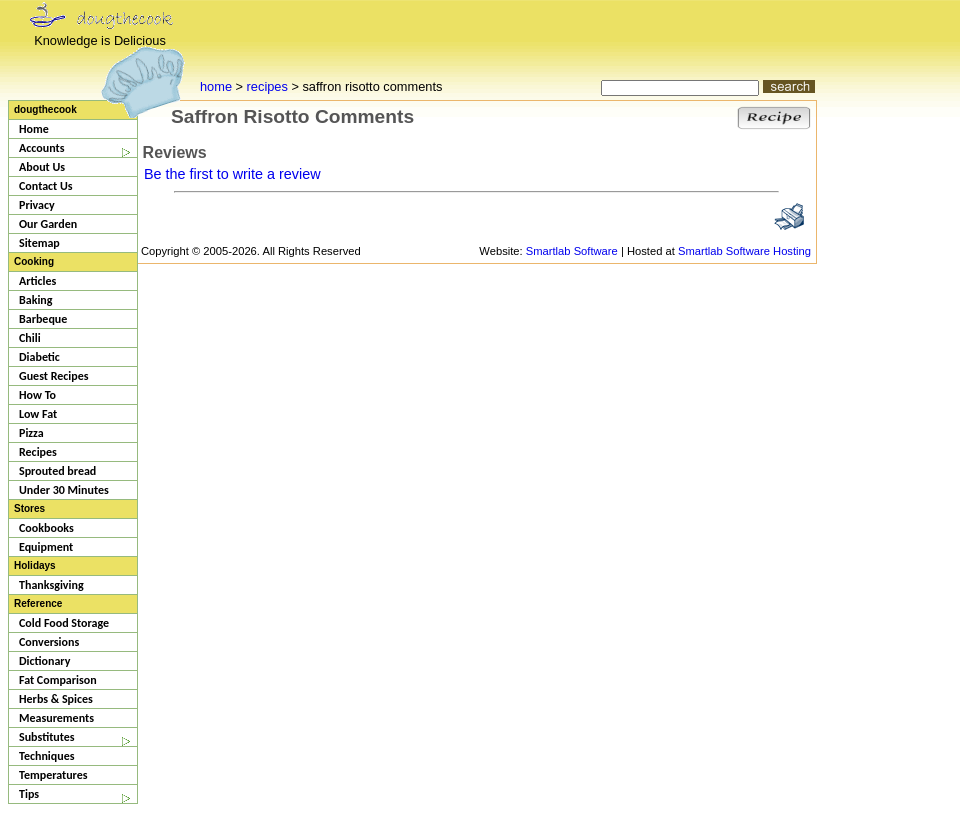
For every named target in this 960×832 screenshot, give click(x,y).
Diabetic (39, 357)
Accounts (41, 148)
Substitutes (47, 737)
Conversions (49, 642)
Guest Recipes (54, 376)
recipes (267, 86)
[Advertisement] (877, 400)
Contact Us (46, 186)
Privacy (37, 205)
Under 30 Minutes (64, 490)
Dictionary (44, 661)
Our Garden (48, 224)
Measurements (56, 718)
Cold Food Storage (64, 623)
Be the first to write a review (232, 174)
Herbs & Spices (56, 699)
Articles (37, 281)
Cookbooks (46, 528)
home (216, 86)
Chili (30, 338)
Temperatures (53, 775)
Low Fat (38, 414)
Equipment (46, 547)
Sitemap (39, 243)
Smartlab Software (572, 251)
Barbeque (43, 319)
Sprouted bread (57, 471)
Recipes (38, 452)
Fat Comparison (58, 680)
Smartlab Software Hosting (744, 251)
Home (34, 129)
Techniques (47, 756)
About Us (42, 167)
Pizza (31, 433)
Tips (29, 794)
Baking (36, 300)
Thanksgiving (51, 585)
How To (37, 395)
